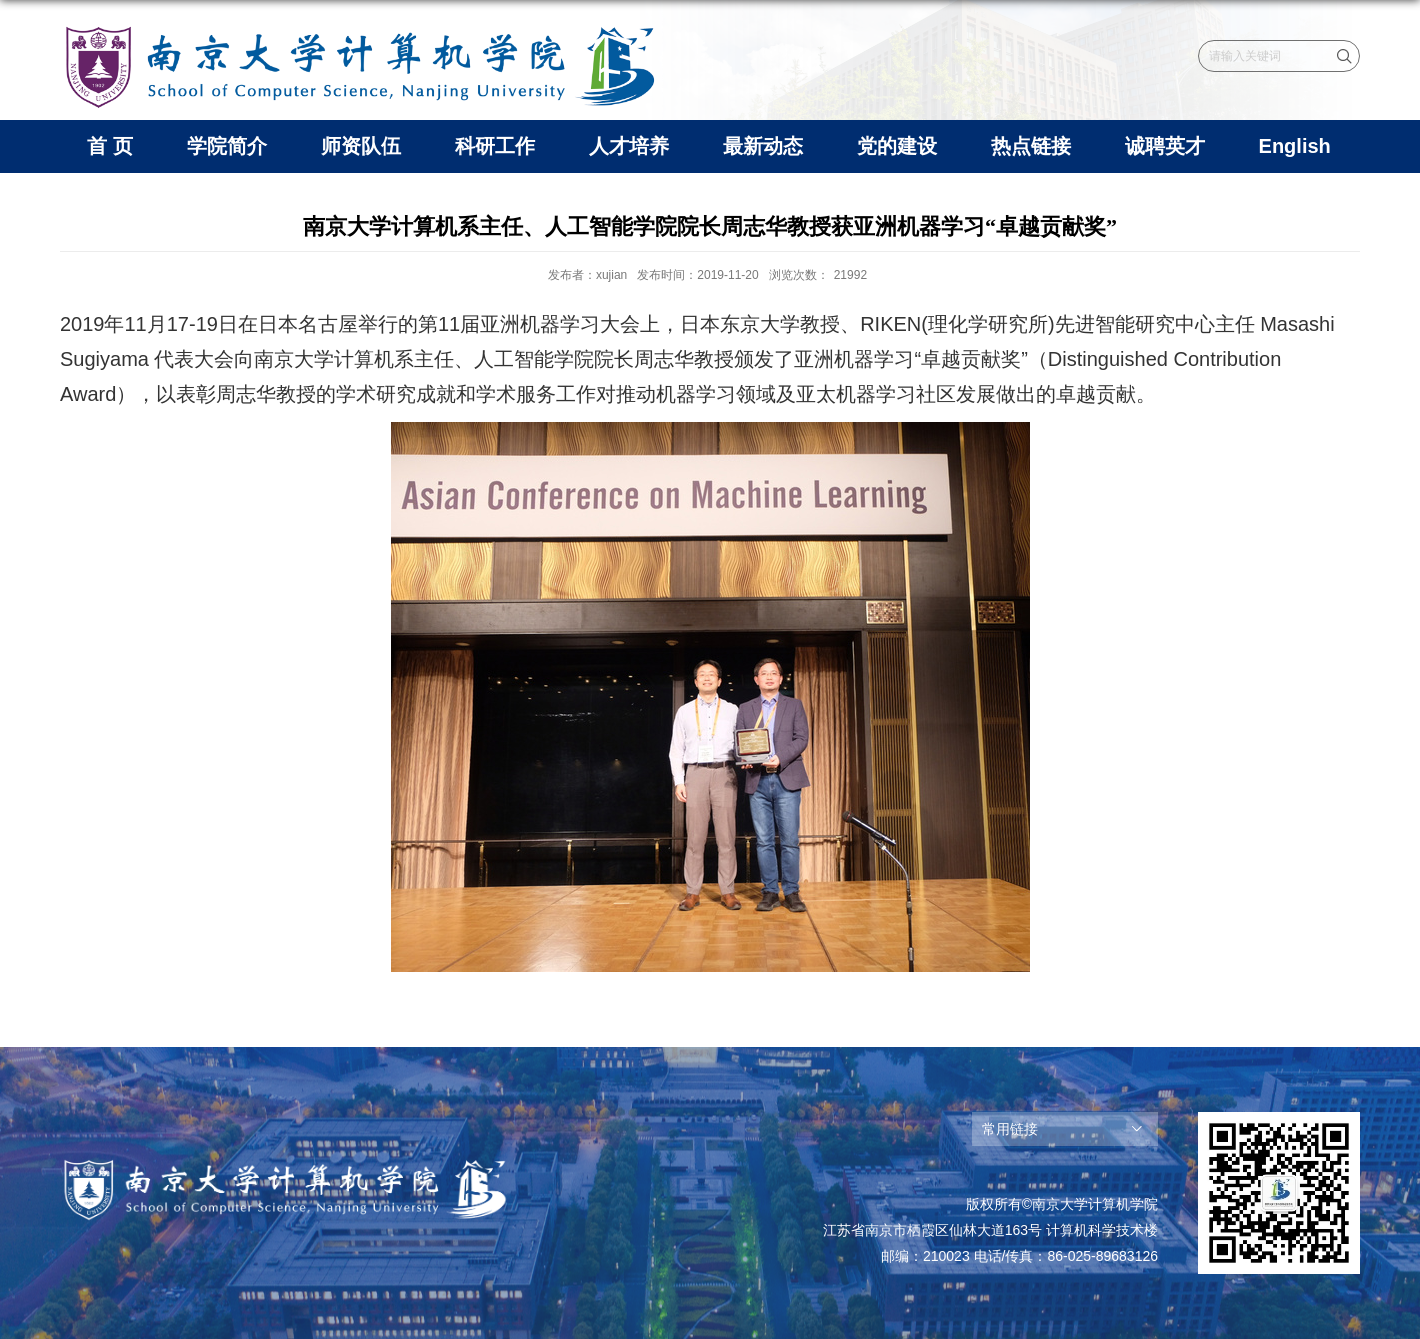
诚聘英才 (1165, 146)
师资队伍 (361, 146)
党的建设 (897, 146)
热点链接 (1031, 146)
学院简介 (227, 146)
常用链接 (1010, 1129)
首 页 (110, 146)
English (1295, 146)
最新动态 (763, 146)
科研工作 (495, 146)
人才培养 (629, 146)
